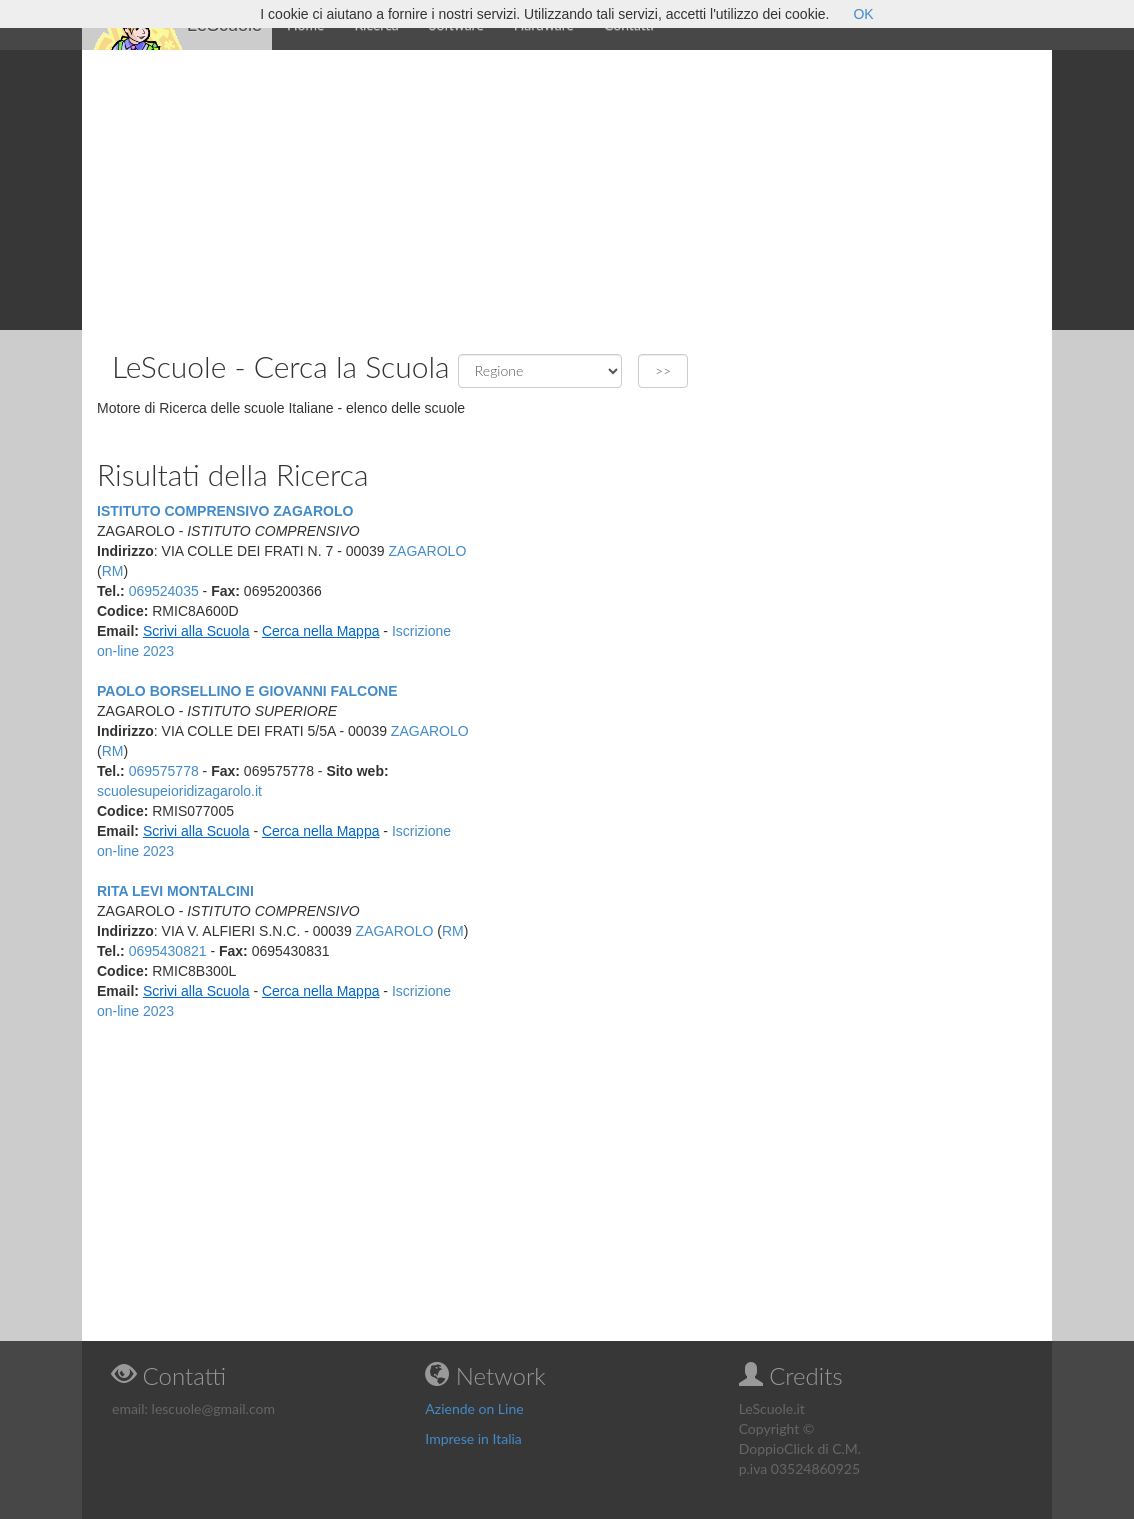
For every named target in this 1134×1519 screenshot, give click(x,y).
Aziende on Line (474, 1408)
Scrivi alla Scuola (196, 631)
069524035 (164, 591)
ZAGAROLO (428, 551)
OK (863, 14)
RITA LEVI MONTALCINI (175, 891)
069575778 (164, 771)
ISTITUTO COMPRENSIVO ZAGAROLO (225, 511)
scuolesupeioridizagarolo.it (179, 791)
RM (113, 571)
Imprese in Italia (473, 1438)
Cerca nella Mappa (321, 631)
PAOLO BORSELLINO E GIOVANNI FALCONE (247, 691)
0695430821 (168, 951)
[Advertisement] (567, 190)
